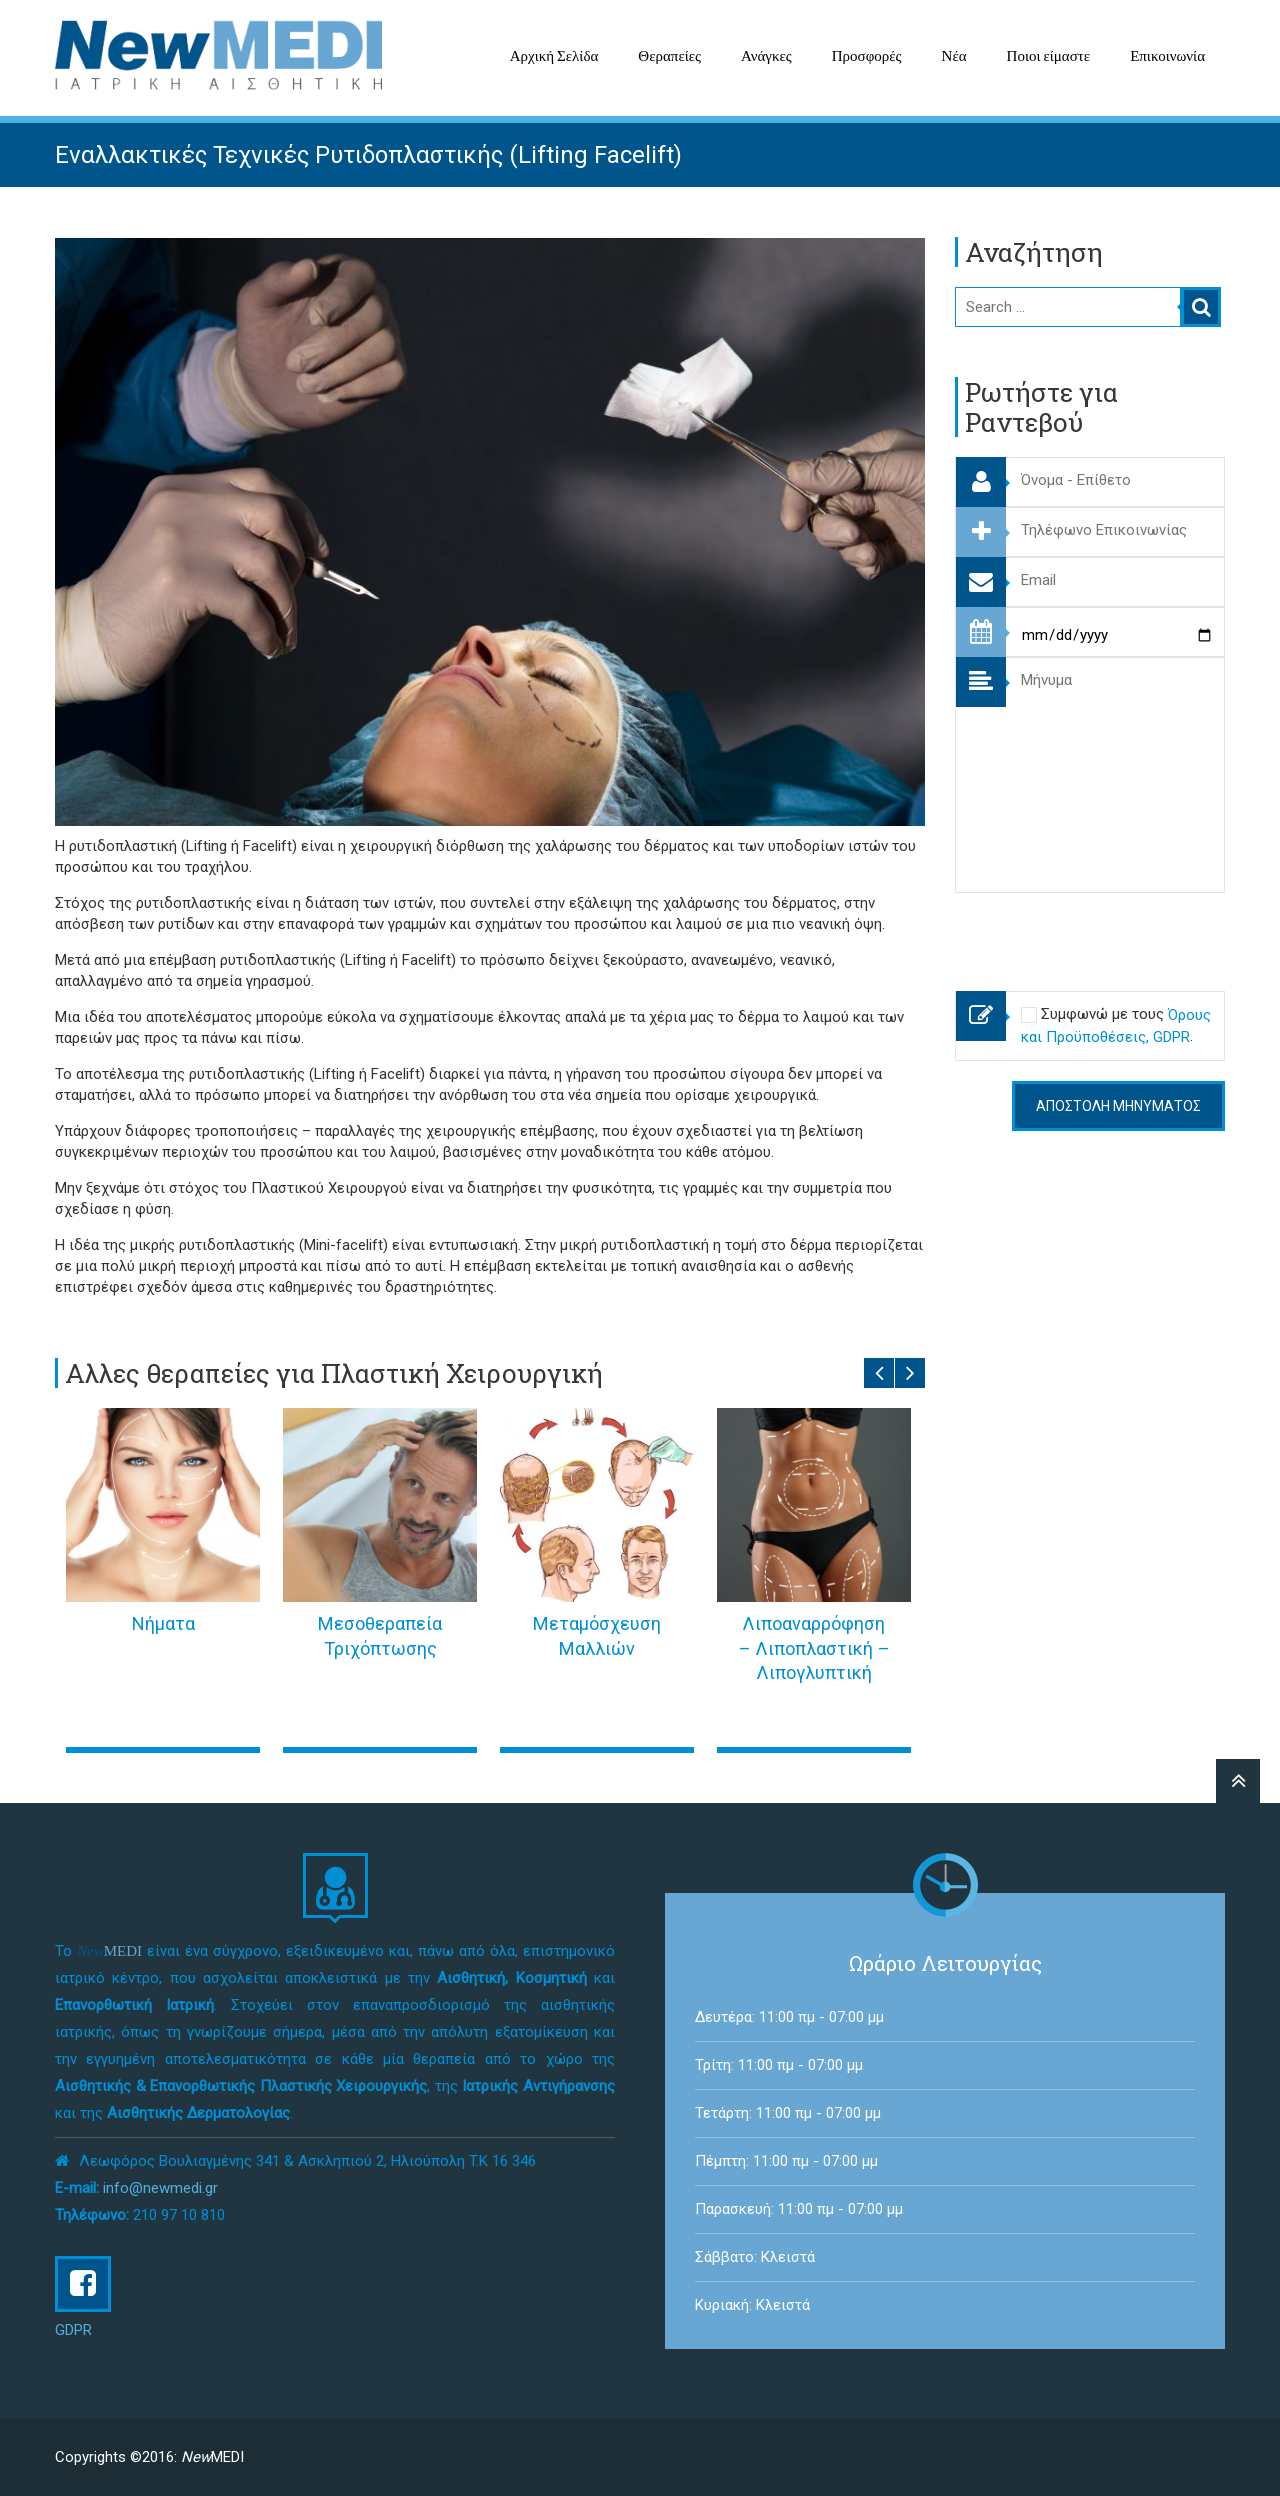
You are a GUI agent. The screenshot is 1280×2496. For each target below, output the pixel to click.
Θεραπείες (669, 56)
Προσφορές (867, 56)
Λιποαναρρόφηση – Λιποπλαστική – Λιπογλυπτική (814, 1648)
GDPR (73, 2330)
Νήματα (163, 1623)
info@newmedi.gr (160, 2188)
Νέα (954, 56)
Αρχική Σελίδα (554, 56)
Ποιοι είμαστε (1049, 56)
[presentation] (1107, 932)
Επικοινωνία (1167, 56)
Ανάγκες (766, 56)
